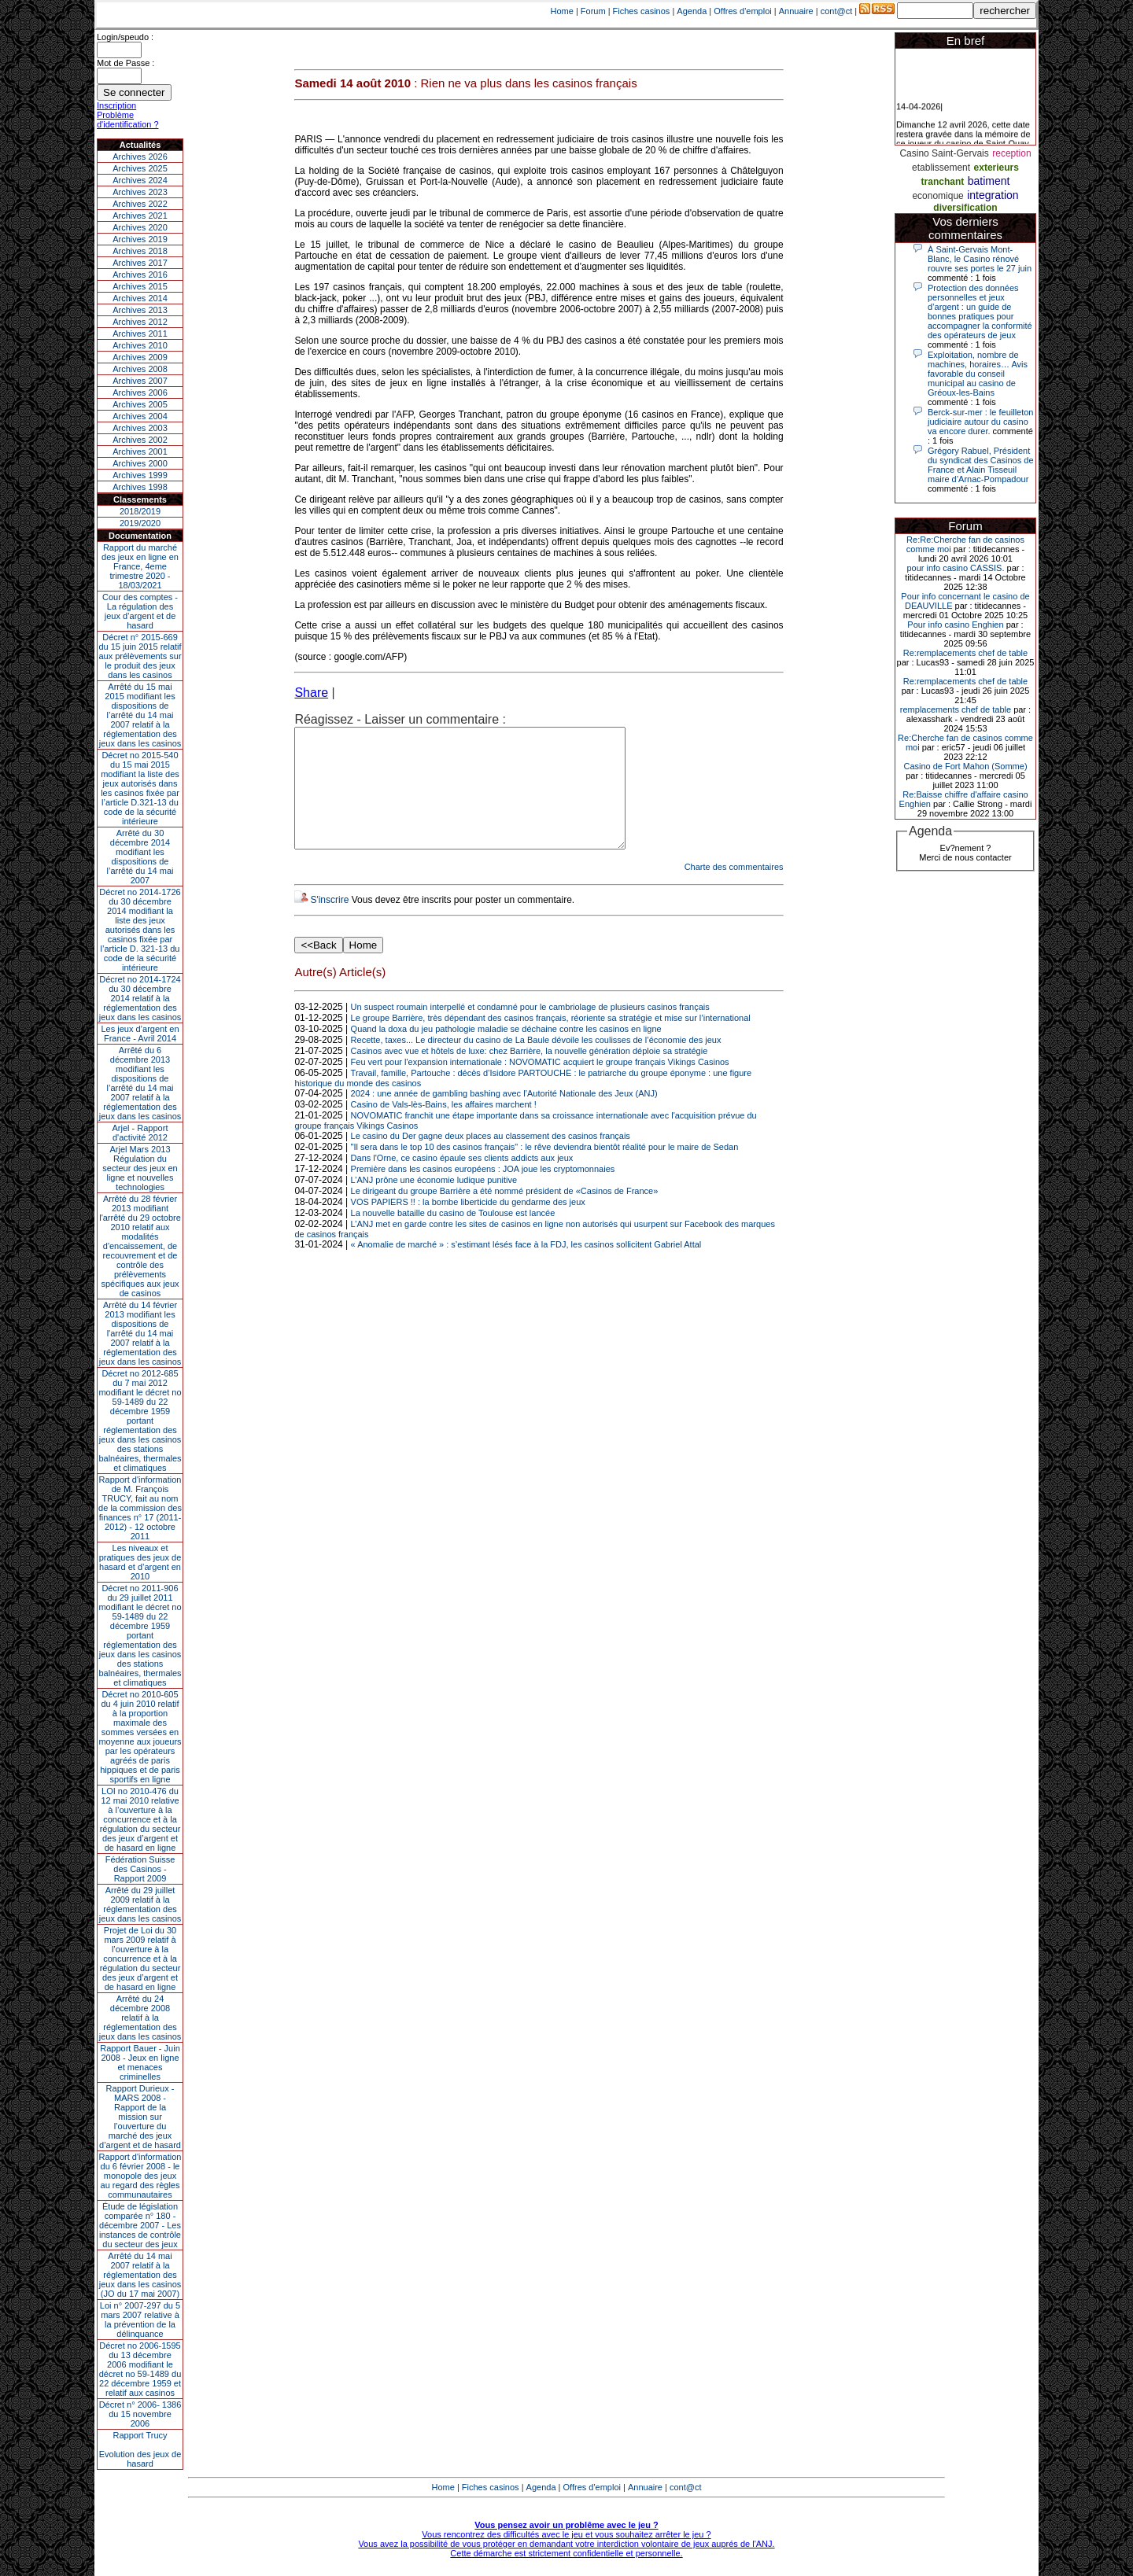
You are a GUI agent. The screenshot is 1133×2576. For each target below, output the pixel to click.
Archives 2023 (140, 192)
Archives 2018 (140, 251)
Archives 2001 (140, 451)
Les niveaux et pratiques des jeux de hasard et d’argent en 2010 (140, 1562)
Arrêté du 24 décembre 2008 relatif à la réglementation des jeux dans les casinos (140, 2017)
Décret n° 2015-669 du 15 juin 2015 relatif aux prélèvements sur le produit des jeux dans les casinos (139, 656)
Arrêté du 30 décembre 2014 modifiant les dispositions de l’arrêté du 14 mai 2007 (140, 856)
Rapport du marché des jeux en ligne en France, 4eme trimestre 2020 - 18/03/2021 (140, 566)
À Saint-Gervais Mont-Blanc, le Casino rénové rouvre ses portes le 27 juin (980, 259)
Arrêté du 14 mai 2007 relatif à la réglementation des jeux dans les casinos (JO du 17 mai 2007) (140, 2274)
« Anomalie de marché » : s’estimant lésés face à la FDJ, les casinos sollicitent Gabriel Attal (526, 1268)
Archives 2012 (140, 321)
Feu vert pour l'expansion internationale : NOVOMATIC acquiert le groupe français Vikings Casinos (540, 1085)
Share (311, 692)
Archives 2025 (140, 168)
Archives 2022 (140, 203)
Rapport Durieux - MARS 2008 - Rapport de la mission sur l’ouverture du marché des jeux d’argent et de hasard (140, 2117)
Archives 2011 (140, 333)
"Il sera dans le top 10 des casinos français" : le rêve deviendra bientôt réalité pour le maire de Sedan (545, 1170)
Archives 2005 (140, 404)
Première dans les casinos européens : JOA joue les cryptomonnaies (483, 1192)
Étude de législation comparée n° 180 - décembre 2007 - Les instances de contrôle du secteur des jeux (140, 2225)
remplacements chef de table (955, 709)
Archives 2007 (140, 380)
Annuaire (796, 11)
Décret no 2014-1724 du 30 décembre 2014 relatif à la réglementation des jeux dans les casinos (140, 998)
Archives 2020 (140, 227)
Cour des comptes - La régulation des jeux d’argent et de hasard (140, 611)
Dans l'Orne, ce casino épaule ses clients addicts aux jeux (462, 1181)
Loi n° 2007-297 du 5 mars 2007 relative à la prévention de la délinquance (140, 2319)
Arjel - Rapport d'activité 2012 (140, 1132)
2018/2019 (140, 511)
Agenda (692, 11)
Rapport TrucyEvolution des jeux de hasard (140, 2449)
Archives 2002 (140, 439)
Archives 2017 (140, 262)
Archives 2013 (140, 310)
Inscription (116, 105)
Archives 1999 (140, 475)
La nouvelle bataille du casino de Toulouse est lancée (453, 1236)
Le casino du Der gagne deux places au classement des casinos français (490, 1159)
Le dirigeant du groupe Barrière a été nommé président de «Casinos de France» (505, 1214)
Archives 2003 (140, 428)
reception (1011, 153)
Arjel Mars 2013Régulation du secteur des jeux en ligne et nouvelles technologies (139, 1168)
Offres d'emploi (742, 11)
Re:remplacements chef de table (965, 653)
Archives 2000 (140, 463)
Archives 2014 (140, 298)
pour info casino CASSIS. (955, 568)
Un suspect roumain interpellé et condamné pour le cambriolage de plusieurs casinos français (530, 1030)
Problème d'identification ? (128, 119)
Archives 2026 (140, 156)
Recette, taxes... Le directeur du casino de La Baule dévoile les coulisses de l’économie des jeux (536, 1063)
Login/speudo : (125, 37)
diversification (965, 207)
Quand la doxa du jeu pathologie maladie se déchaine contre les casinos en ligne (506, 1052)
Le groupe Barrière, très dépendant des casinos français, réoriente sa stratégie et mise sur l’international (551, 1041)
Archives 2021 (140, 215)
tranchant (943, 181)
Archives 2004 (140, 416)
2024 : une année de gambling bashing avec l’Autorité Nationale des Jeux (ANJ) (504, 1117)
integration (992, 195)
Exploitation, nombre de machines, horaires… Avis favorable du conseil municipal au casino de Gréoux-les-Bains (978, 373)
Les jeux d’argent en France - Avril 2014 (140, 1033)
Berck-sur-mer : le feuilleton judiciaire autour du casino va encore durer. (981, 421)
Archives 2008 (140, 369)
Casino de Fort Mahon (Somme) (965, 766)
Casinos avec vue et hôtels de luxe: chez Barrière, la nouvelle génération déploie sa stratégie (529, 1074)
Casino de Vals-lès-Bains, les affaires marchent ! (444, 1128)
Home (562, 11)
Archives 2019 (140, 239)
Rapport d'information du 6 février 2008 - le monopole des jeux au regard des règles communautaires (140, 2175)
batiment (989, 181)
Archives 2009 (140, 357)
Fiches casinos (641, 11)
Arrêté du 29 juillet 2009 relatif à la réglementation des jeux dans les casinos (140, 1904)
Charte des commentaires (734, 890)
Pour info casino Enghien (955, 624)
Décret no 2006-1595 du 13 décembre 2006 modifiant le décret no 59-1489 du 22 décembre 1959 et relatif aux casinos (140, 2369)
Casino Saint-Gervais (943, 153)
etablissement (941, 167)
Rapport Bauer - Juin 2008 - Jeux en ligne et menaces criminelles (140, 2062)
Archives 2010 (140, 345)
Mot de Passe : (125, 63)
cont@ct (837, 11)
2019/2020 (140, 523)
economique (937, 195)
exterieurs (996, 167)
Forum (593, 11)
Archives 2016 (140, 274)
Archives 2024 (140, 180)
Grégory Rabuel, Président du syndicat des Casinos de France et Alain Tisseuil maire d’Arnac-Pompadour (981, 465)
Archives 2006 (140, 392)
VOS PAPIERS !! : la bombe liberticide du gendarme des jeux (468, 1225)
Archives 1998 (140, 487)
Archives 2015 (140, 286)
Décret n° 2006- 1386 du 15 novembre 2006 (140, 2414)
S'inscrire (329, 923)
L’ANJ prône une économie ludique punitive (434, 1203)
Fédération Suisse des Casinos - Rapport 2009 (140, 1869)
